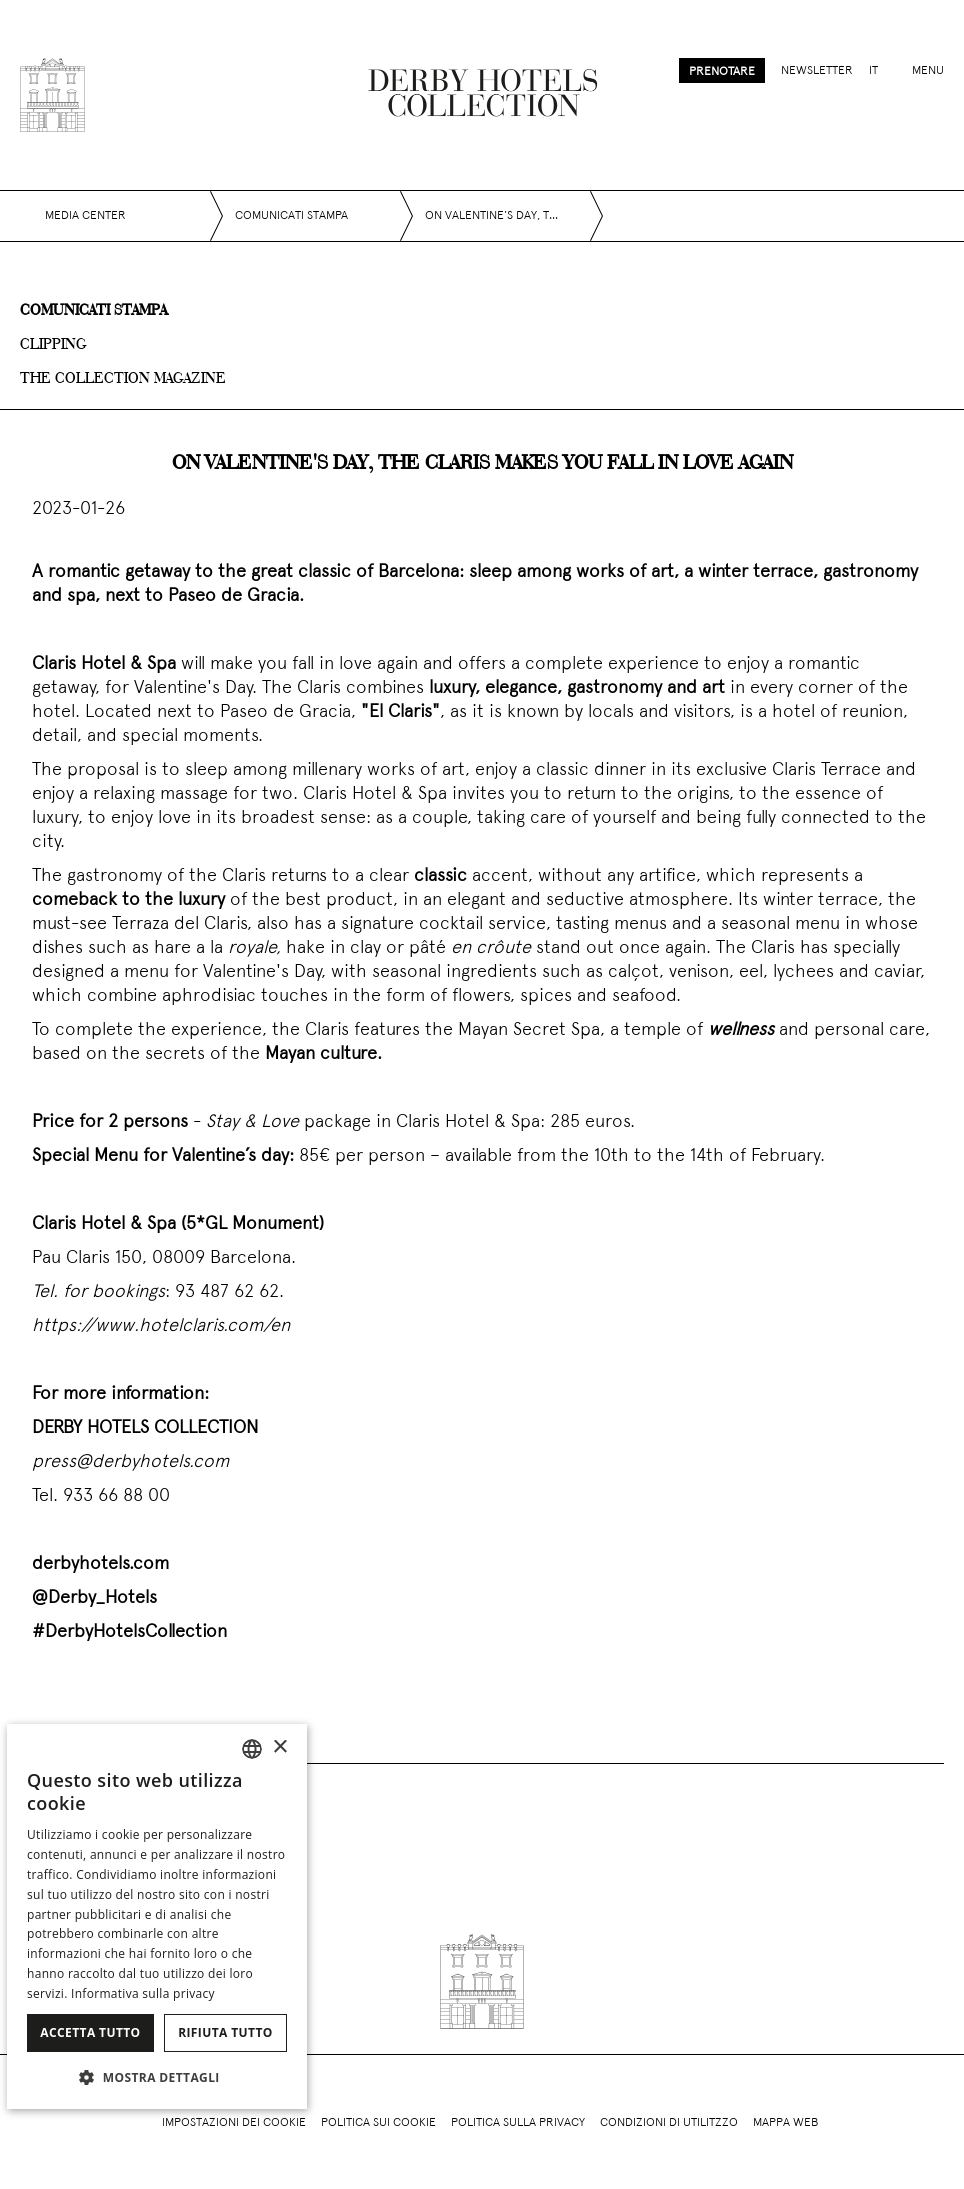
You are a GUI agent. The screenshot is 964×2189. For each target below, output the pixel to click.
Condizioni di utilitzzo (669, 2123)
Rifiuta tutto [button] (225, 2032)
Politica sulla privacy (518, 2123)
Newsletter (817, 71)
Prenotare (722, 72)
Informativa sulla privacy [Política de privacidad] (143, 1993)
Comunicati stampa (93, 311)
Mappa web (785, 2123)
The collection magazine (123, 379)
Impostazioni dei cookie (234, 2123)
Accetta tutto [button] (90, 2032)
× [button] (279, 1747)
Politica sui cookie (378, 2123)
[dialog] (157, 1916)
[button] (157, 2077)
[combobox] (252, 1749)
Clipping (53, 345)
